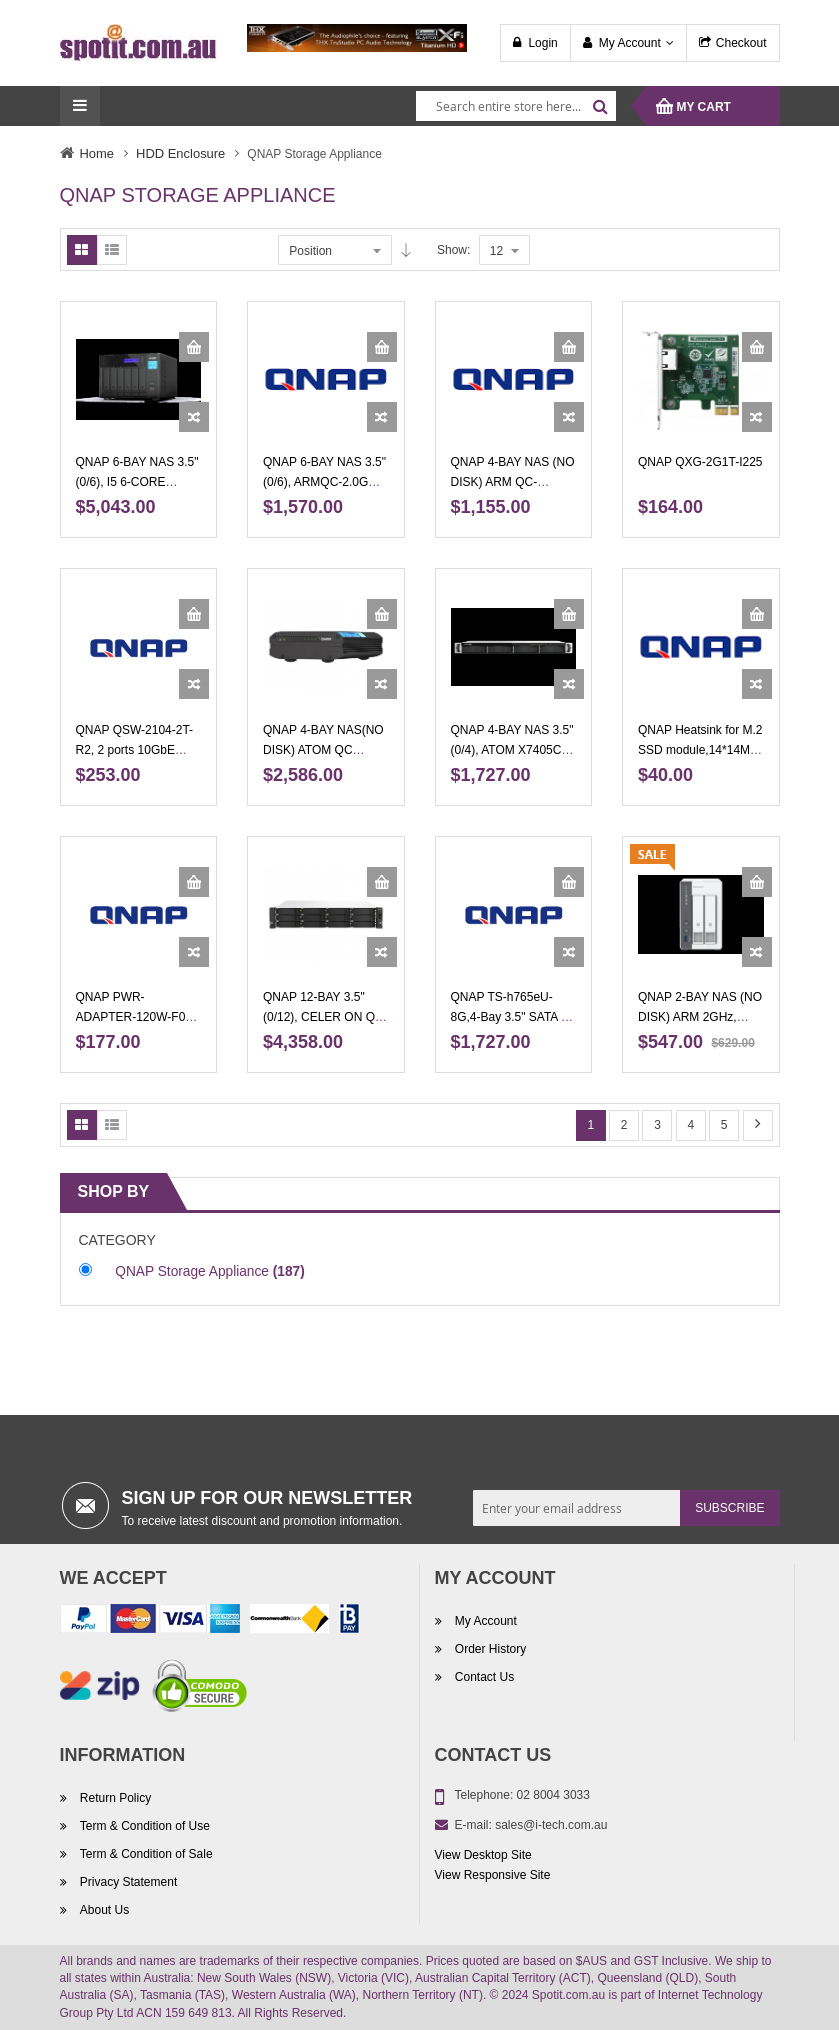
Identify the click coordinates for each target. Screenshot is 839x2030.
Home (97, 153)
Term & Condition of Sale (145, 1854)
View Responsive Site (493, 1875)
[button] (194, 417)
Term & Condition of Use (143, 1826)
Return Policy (114, 1798)
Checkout (741, 43)
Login (542, 43)
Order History (489, 1649)
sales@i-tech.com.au (551, 1825)
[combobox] (516, 106)
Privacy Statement (127, 1882)
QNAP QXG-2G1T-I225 (700, 462)
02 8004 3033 (553, 1795)
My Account (630, 43)
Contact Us (483, 1677)
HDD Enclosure (180, 153)
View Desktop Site (483, 1855)
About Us (103, 1910)
